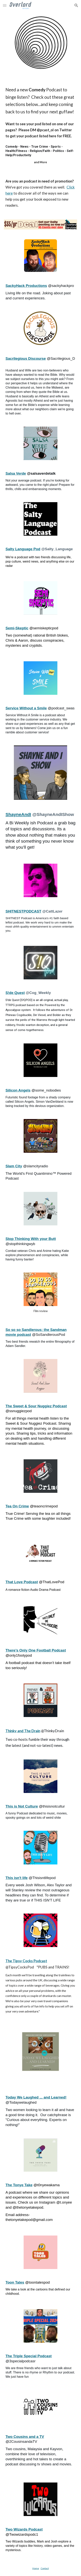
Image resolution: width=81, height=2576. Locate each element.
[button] (4, 5)
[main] (40, 100)
